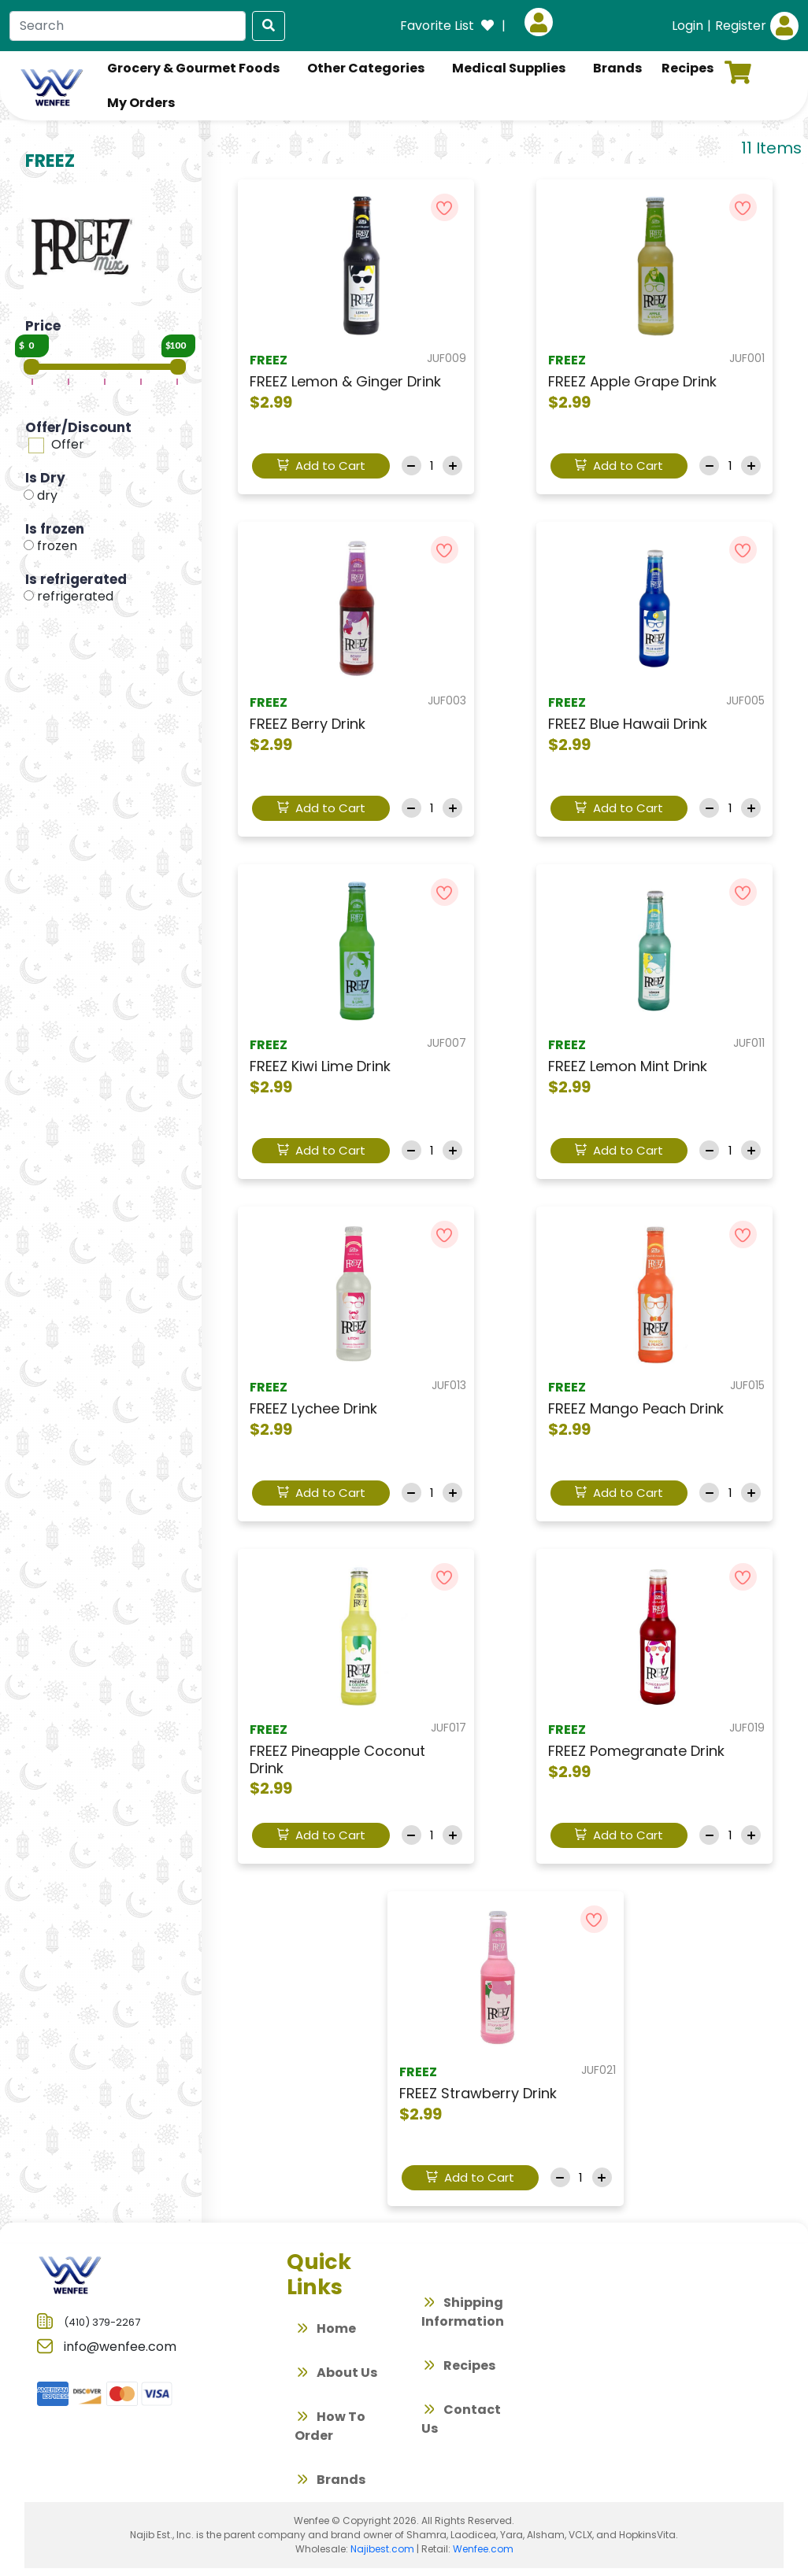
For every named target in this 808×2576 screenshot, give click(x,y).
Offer (67, 444)
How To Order (330, 2426)
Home (325, 2330)
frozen (57, 546)
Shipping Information (462, 2311)
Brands (330, 2482)
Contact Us (461, 2418)
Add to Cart (321, 465)
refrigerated (75, 596)
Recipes (458, 2367)
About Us (336, 2374)
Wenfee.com (483, 2549)
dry (47, 495)
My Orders (141, 103)
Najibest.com (382, 2549)
